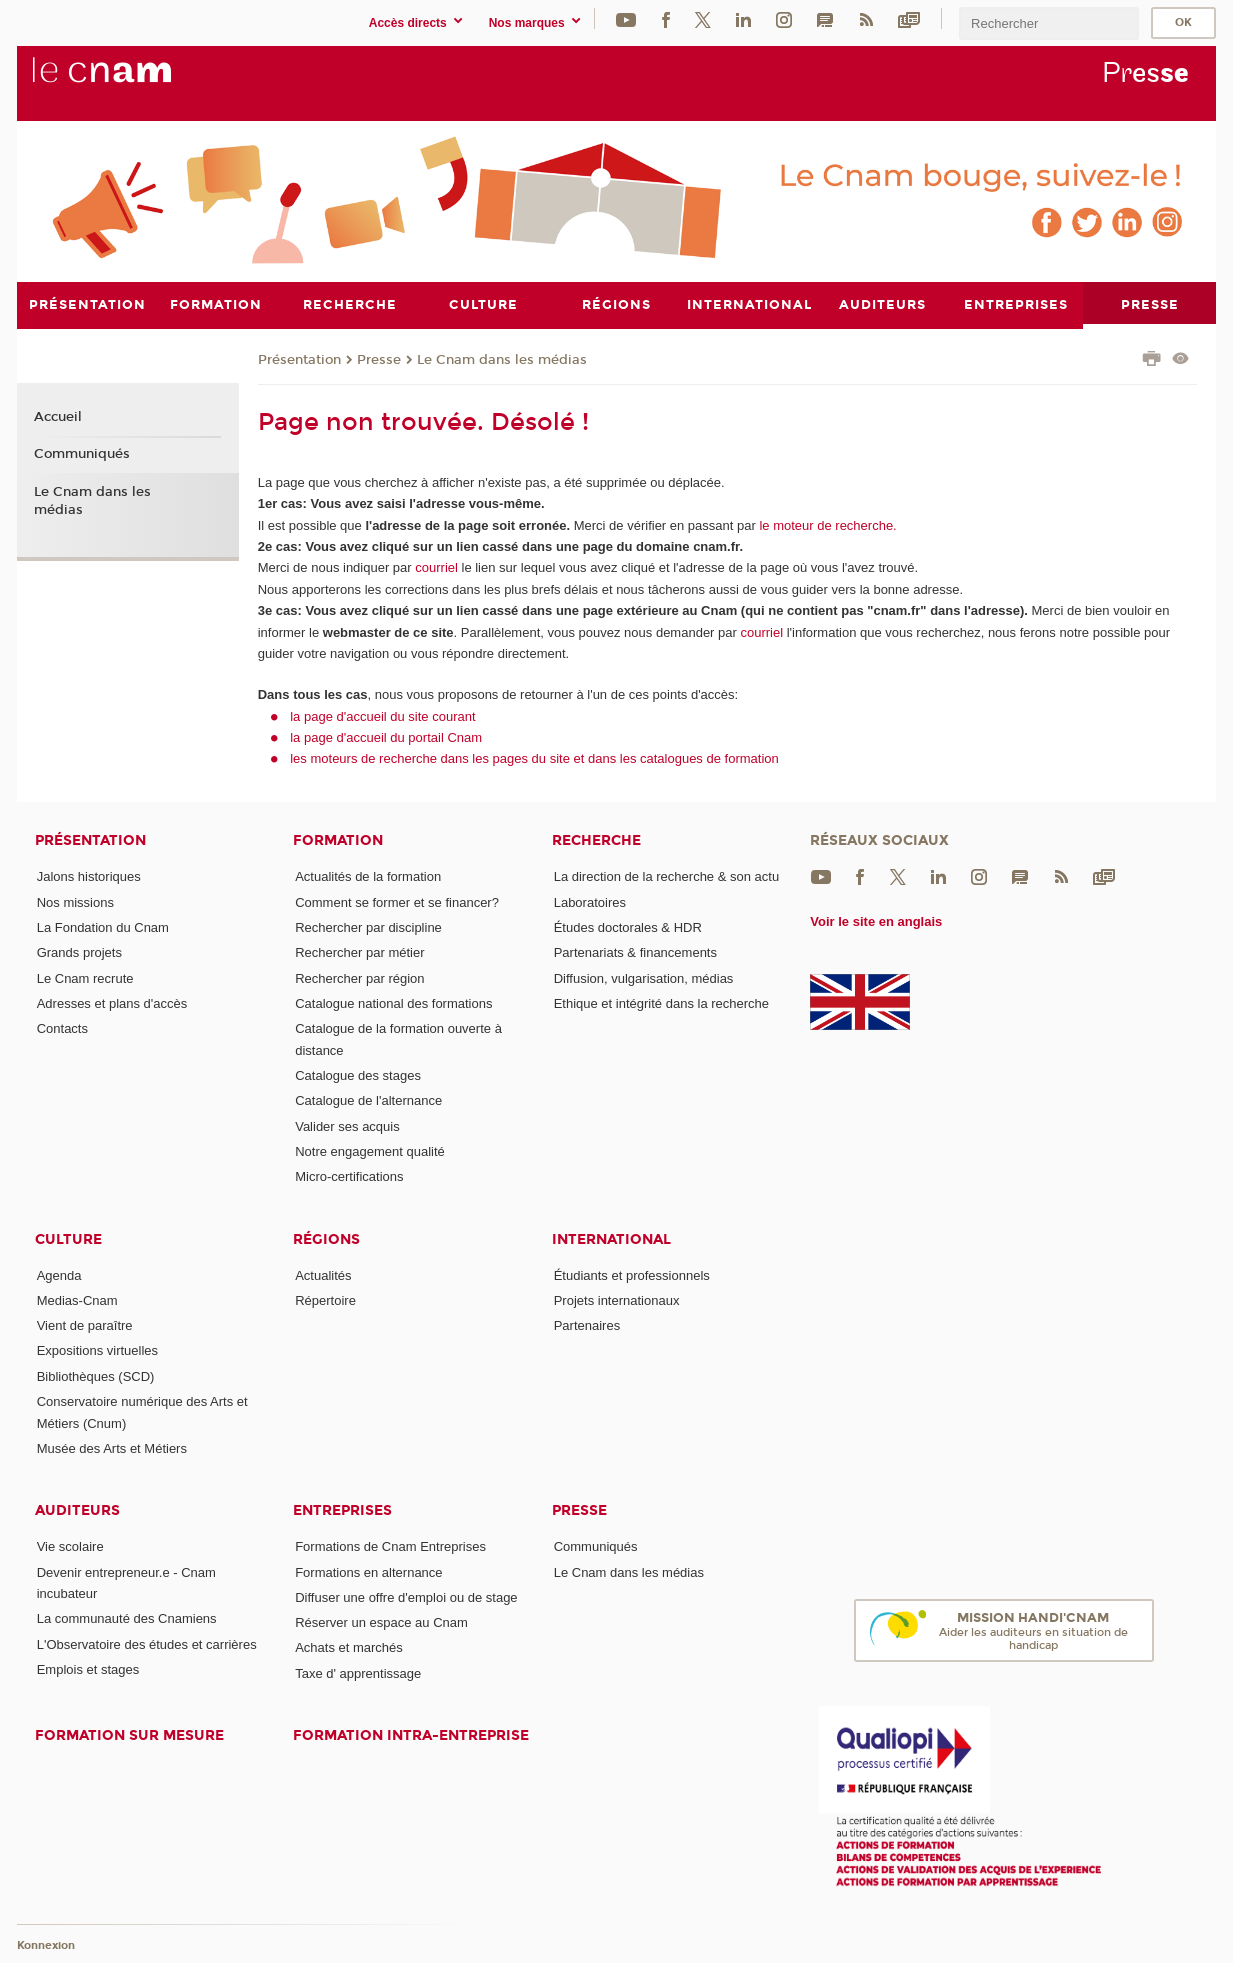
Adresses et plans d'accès (112, 1002)
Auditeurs (77, 1510)
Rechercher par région (359, 977)
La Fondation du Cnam (103, 926)
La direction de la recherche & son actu (666, 876)
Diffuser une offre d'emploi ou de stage (406, 1596)
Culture (68, 1238)
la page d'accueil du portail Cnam (386, 736)
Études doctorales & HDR (628, 926)
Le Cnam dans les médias (502, 359)
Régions (326, 1238)
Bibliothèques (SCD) (96, 1375)
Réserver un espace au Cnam (381, 1622)
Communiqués (82, 454)
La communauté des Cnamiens (127, 1618)
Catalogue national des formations (393, 1002)
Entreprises (342, 1510)
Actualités (323, 1274)
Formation (338, 840)
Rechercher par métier (359, 952)
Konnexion (46, 1945)
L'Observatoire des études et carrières (147, 1643)
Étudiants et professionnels (632, 1274)
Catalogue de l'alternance (368, 1100)
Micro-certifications (349, 1176)
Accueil (58, 416)
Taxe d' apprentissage (358, 1672)
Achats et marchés (349, 1647)
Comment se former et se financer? (397, 901)
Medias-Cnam (77, 1299)
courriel (436, 567)
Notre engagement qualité (370, 1150)
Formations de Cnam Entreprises (390, 1546)
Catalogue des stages (358, 1074)
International (611, 1238)
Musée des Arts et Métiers (112, 1447)
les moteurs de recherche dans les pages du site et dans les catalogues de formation (534, 758)
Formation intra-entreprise (411, 1735)
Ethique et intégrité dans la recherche (661, 1002)
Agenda (59, 1274)
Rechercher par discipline (368, 926)
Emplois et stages (88, 1668)
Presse (379, 359)
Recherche (596, 840)
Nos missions (75, 901)
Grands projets (79, 952)
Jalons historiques (89, 876)
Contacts (62, 1028)
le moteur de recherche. (826, 524)
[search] (1049, 23)
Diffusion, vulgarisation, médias (644, 977)
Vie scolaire (70, 1546)
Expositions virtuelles (97, 1350)
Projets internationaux (617, 1299)
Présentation (299, 359)
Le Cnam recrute (85, 977)
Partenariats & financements (635, 952)
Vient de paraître (85, 1325)
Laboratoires (590, 901)
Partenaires (587, 1325)
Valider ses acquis (347, 1125)
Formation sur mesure (129, 1735)
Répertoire (325, 1299)
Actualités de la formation (368, 876)
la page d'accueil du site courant (382, 715)
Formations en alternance (368, 1571)
